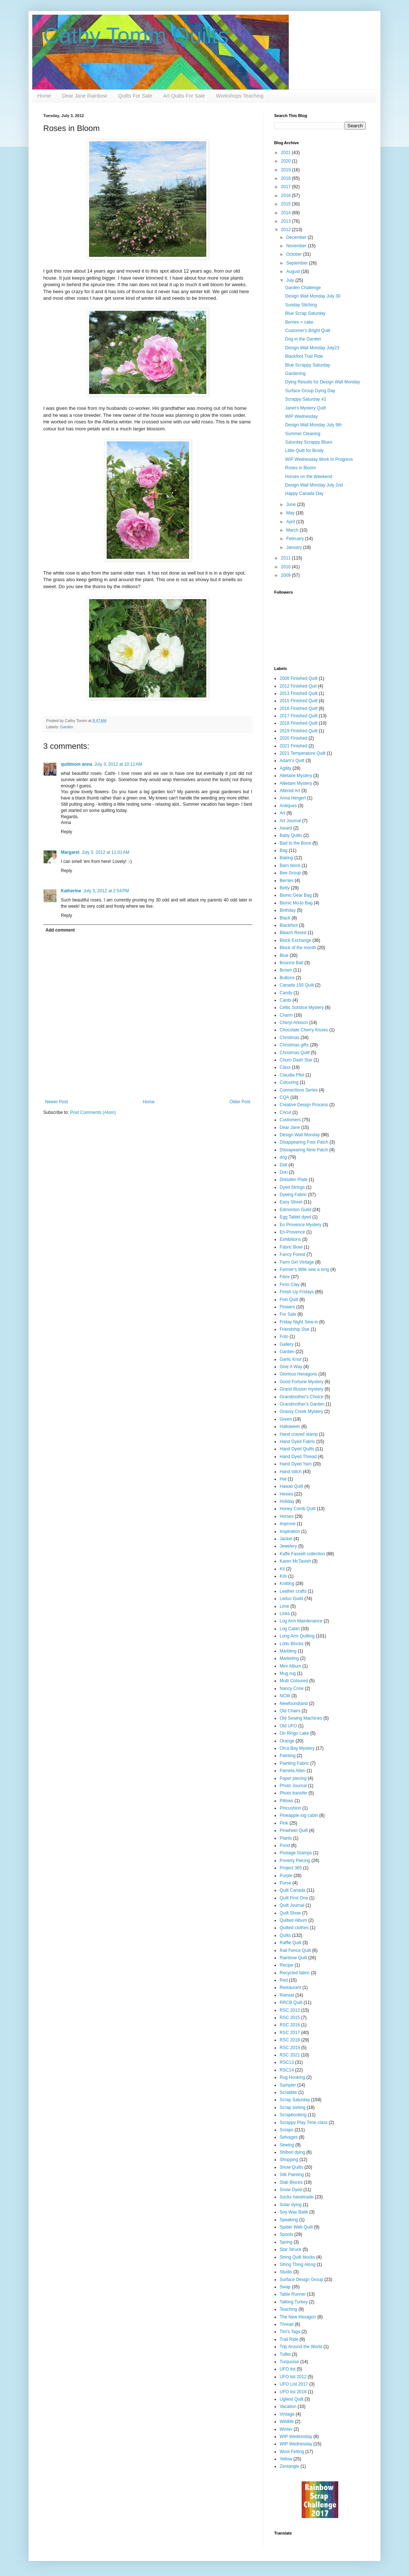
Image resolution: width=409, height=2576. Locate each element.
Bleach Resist (293, 932)
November (297, 245)
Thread (287, 2324)
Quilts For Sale (135, 96)
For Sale (288, 1314)
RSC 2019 (290, 2047)
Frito (284, 1336)
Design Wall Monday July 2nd (314, 485)
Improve (287, 1523)
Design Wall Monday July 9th (313, 424)
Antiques (288, 805)
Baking (286, 857)
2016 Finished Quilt (298, 708)
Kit (282, 1568)
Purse (285, 1882)
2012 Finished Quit (298, 686)
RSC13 (287, 2062)
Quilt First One (294, 1898)
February (295, 538)
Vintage (287, 2414)
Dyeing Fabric (293, 1194)
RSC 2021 (290, 2055)
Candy (286, 992)
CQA (284, 1097)
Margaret (70, 852)
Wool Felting (292, 2451)
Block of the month (298, 947)
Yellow (286, 2459)
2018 (286, 178)
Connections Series (299, 1090)
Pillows (286, 1800)
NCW (285, 1695)
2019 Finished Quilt (298, 730)
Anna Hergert (293, 798)
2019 (286, 169)
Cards (285, 1000)
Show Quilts (291, 2167)
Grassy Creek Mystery (301, 1411)
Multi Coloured (294, 1680)
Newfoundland (294, 1703)
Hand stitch (291, 1471)
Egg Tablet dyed (295, 1217)
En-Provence (292, 1232)
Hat (283, 1479)
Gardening (295, 373)
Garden (66, 727)
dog (283, 1157)
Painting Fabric (294, 1763)
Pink (284, 1823)
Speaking (289, 2219)
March (293, 530)
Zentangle (289, 2466)
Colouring (289, 1082)
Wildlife (287, 2421)
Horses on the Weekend (308, 476)
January (294, 547)
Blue (284, 955)
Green (286, 1419)
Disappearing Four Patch (304, 1142)
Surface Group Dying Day (310, 390)
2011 (286, 558)
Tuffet (285, 2354)
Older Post (239, 1101)
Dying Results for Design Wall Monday (322, 382)
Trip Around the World (301, 2346)
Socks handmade (297, 2197)
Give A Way (291, 1366)
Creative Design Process (304, 1104)
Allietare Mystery (296, 783)
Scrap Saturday (295, 2099)
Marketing (289, 1658)
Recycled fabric (295, 1972)
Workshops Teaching (239, 96)
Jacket (286, 1538)
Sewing (287, 2144)
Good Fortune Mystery (301, 1381)
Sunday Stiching (301, 304)
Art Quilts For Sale (184, 96)
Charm (286, 1015)
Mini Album (290, 1666)
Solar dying (291, 2204)
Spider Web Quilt (296, 2227)
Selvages (289, 2137)
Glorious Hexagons (298, 1374)
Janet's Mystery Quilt (305, 408)
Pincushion (290, 1808)
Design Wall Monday (300, 1134)
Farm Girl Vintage (297, 1262)
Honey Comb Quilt (298, 1508)
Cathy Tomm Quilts (136, 35)
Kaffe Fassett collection (302, 1553)
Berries (287, 880)
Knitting (287, 1583)
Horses (287, 1516)
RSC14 (287, 2070)
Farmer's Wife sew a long (304, 1269)
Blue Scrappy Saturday (307, 365)
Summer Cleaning (302, 433)
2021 (286, 152)
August (293, 271)
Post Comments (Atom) (93, 1112)
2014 (286, 212)
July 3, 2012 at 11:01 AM (105, 852)
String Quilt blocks (297, 2257)
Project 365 (291, 1867)
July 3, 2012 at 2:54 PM (106, 890)
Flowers (287, 1306)
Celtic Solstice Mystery (302, 1007)
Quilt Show (290, 1913)
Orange (287, 1741)
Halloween (290, 1426)
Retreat (287, 1995)
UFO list (287, 2369)
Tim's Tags (290, 2331)
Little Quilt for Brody (304, 450)
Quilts (285, 1935)
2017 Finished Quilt (298, 715)
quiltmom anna (76, 764)
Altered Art (290, 790)
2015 (286, 204)
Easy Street (291, 1202)
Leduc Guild (291, 1598)
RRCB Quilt (291, 2002)
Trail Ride (289, 2339)
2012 (286, 229)
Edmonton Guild (295, 1209)
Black (285, 918)
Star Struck (290, 2249)
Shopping (289, 2159)
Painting (287, 1755)
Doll (283, 1164)
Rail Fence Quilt (295, 1950)
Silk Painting (292, 2174)
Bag (283, 850)
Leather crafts (293, 1591)
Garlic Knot (290, 1359)
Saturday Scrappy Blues (308, 442)
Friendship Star (294, 1329)
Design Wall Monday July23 (312, 347)
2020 (286, 161)
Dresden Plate (293, 1179)
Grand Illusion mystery (301, 1389)
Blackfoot (289, 925)
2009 (286, 575)
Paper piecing (293, 1778)
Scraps (286, 2129)
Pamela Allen (292, 1770)
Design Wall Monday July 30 (312, 296)
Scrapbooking (293, 2114)
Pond (285, 1845)
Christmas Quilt (295, 1052)
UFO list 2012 (293, 2376)
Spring (286, 2242)
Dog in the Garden (303, 339)
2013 (286, 221)
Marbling (288, 1651)
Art (282, 813)
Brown (286, 970)
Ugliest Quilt (291, 2399)
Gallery (287, 1344)
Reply (66, 831)
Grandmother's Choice (302, 1396)
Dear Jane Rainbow (84, 96)
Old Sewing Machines (301, 1718)
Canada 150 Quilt (297, 985)
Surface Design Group (301, 2279)
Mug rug (288, 1673)
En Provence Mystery (300, 1224)
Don (284, 1172)
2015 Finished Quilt (298, 700)
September (297, 263)
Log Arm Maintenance (301, 1621)
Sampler (288, 2085)
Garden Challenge (303, 287)
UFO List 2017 (294, 2384)
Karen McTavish (295, 1561)
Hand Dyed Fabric (297, 1441)
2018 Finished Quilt (298, 723)
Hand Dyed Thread (298, 1456)
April (291, 521)
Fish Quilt (289, 1299)
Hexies (286, 1494)
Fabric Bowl (291, 1247)
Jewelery (288, 1546)
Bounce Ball (291, 962)
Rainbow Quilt (293, 1957)
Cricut (285, 1112)
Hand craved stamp (299, 1434)
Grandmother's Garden (302, 1404)
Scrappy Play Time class (304, 2122)
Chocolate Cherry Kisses (304, 1029)
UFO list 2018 (293, 2391)
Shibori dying (292, 2152)
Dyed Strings (292, 1187)
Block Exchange (295, 940)
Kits (283, 1576)
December (297, 237)
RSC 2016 (290, 2024)
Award (286, 828)
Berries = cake (299, 322)
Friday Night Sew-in (299, 1322)
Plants (286, 1838)
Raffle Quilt (290, 1942)
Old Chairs (290, 1710)
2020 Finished (293, 738)
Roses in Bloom (300, 467)
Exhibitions (290, 1239)
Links (285, 1613)
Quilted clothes (294, 1927)
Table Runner (293, 2294)
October (294, 254)
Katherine (71, 890)
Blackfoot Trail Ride (304, 356)
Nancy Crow (291, 1688)
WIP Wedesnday (296, 2436)
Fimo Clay (289, 1284)
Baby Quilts (291, 835)
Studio (286, 2271)
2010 (286, 566)
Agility (285, 768)
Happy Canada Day (304, 493)
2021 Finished (293, 745)
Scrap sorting (293, 2107)
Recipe (286, 1965)
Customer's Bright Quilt (307, 330)
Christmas (289, 1037)
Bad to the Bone (295, 843)
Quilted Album (293, 1920)
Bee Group (290, 872)
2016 (286, 195)
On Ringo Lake (294, 1733)
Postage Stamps (296, 1852)
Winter (286, 2429)
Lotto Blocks (291, 1643)
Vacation (288, 2406)
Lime (284, 1606)
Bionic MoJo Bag (296, 903)
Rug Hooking (292, 2077)
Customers (290, 1119)
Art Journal (290, 820)
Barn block (290, 865)
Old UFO (288, 1725)
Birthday (288, 910)
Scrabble (288, 2092)
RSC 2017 (290, 2032)
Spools (286, 2234)
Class (285, 1067)
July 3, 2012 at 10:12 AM (118, 764)
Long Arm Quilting (297, 1636)
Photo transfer (293, 1793)
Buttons (287, 977)
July (290, 280)
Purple (286, 1875)
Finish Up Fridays (297, 1291)
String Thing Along (298, 2264)
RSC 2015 (290, 2017)
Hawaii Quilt (291, 1486)
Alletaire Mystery (296, 775)
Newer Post (56, 1101)
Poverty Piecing (295, 1860)
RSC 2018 (290, 2040)
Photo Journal (293, 1785)
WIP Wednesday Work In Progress (319, 459)
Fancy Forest (292, 1254)
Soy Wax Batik (294, 2212)
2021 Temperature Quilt (302, 753)
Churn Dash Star (296, 1060)
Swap (285, 2286)
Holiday (287, 1501)
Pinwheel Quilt (294, 1830)
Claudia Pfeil (292, 1075)
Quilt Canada (292, 1890)
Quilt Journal (292, 1905)
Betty (285, 887)
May (291, 512)
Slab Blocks (291, 2182)
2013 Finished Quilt (298, 693)
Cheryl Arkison (294, 1022)
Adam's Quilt (292, 760)
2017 (286, 186)
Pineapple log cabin (299, 1815)
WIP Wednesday (301, 416)
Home (44, 96)
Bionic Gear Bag (296, 895)
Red (284, 1980)
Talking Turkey (294, 2301)
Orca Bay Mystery (297, 1748)
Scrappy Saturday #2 (305, 399)
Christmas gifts (294, 1044)
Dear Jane (290, 1127)
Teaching (288, 2309)
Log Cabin (290, 1628)
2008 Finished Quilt (298, 678)
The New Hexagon (298, 2317)
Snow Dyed (291, 2189)
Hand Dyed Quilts (297, 1448)
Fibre (285, 1276)
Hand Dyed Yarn (296, 1463)
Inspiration (290, 1531)
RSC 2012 (290, 2010)
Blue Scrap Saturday (305, 313)
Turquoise (289, 2361)
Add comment (60, 930)
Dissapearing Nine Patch (304, 1149)
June (291, 504)
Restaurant (290, 1987)
